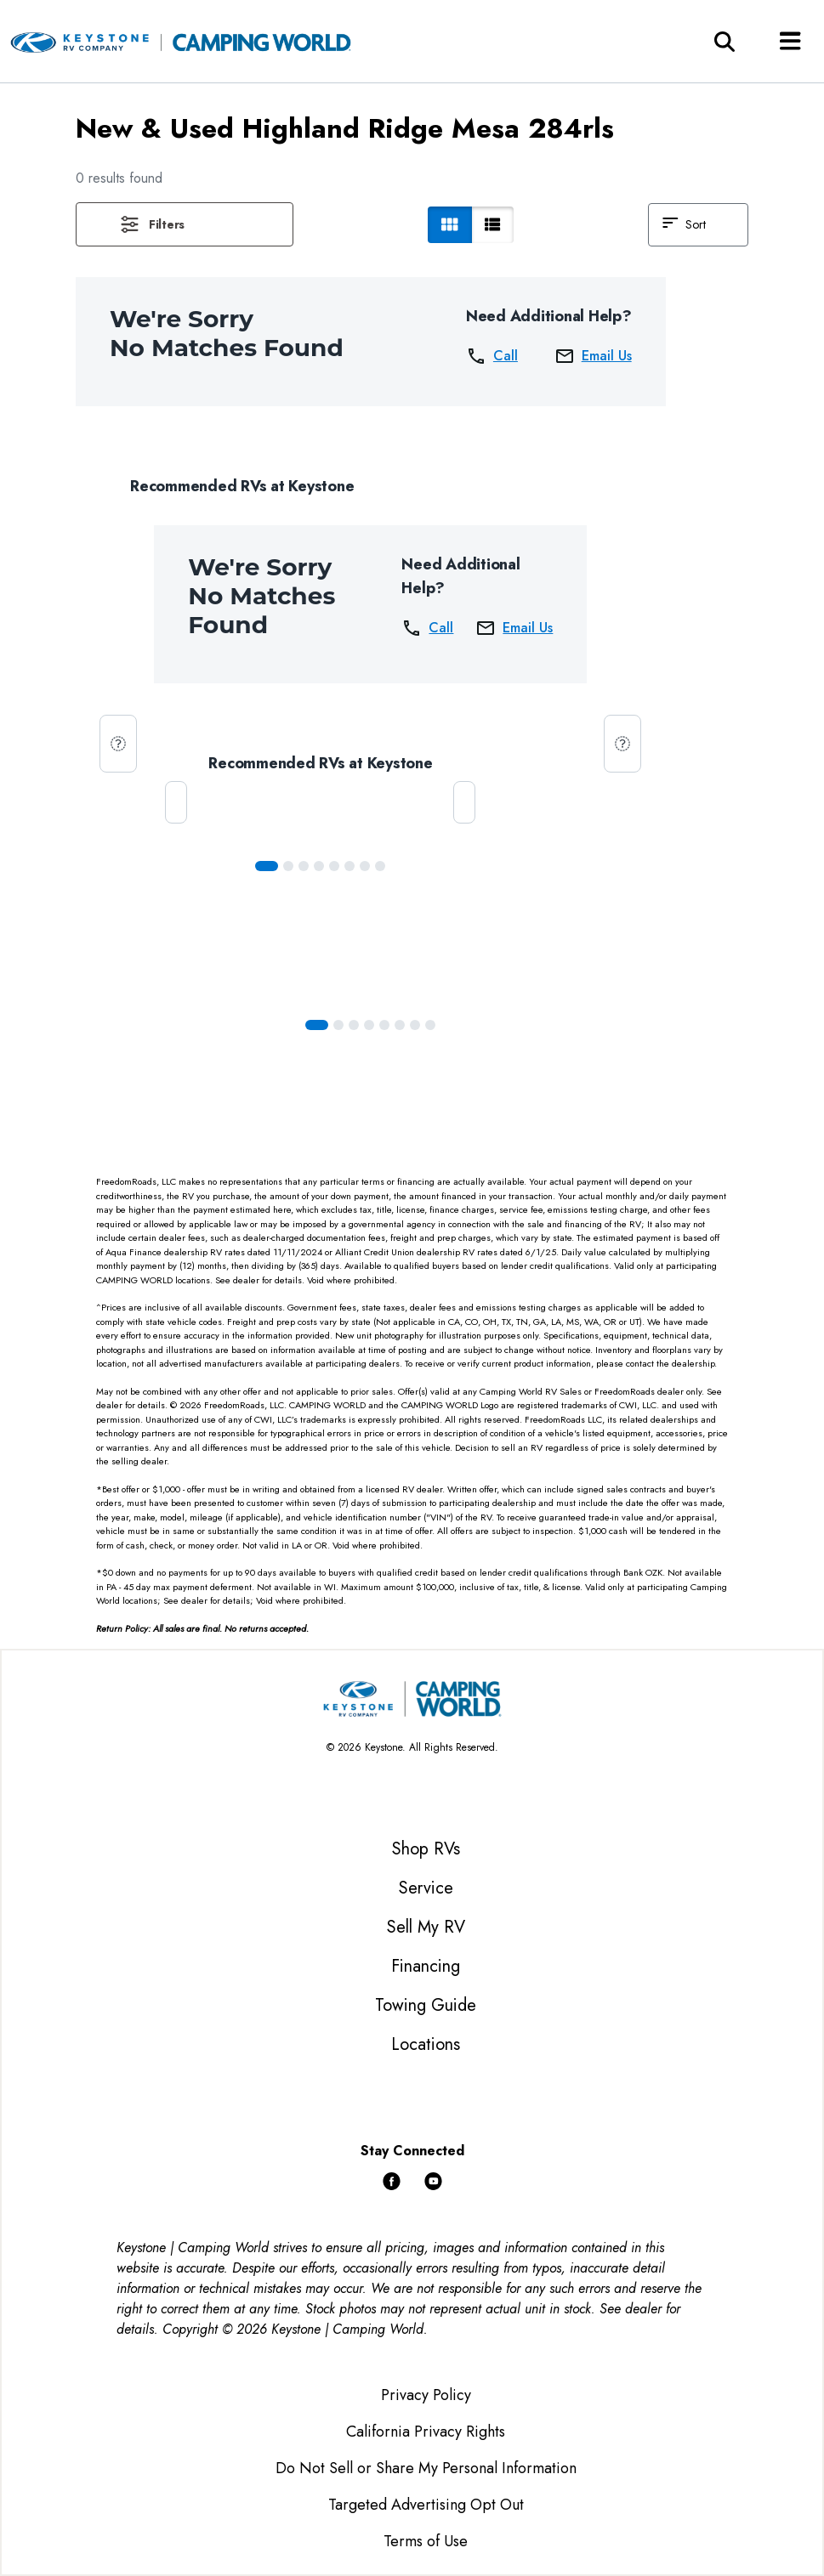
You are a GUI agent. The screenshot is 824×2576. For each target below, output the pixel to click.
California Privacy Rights (425, 2431)
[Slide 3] (319, 866)
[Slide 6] (365, 866)
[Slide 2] (303, 866)
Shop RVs (426, 1849)
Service (426, 1888)
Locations (425, 2044)
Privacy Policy (426, 2395)
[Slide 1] (288, 866)
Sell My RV (426, 1927)
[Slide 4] (334, 866)
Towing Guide (425, 2005)
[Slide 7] (380, 866)
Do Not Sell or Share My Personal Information (426, 2468)
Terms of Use (426, 2541)
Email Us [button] (593, 356)
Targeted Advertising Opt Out (426, 2505)
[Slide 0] (266, 866)
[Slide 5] (349, 866)
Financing (425, 1966)
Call (492, 356)
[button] (184, 224)
